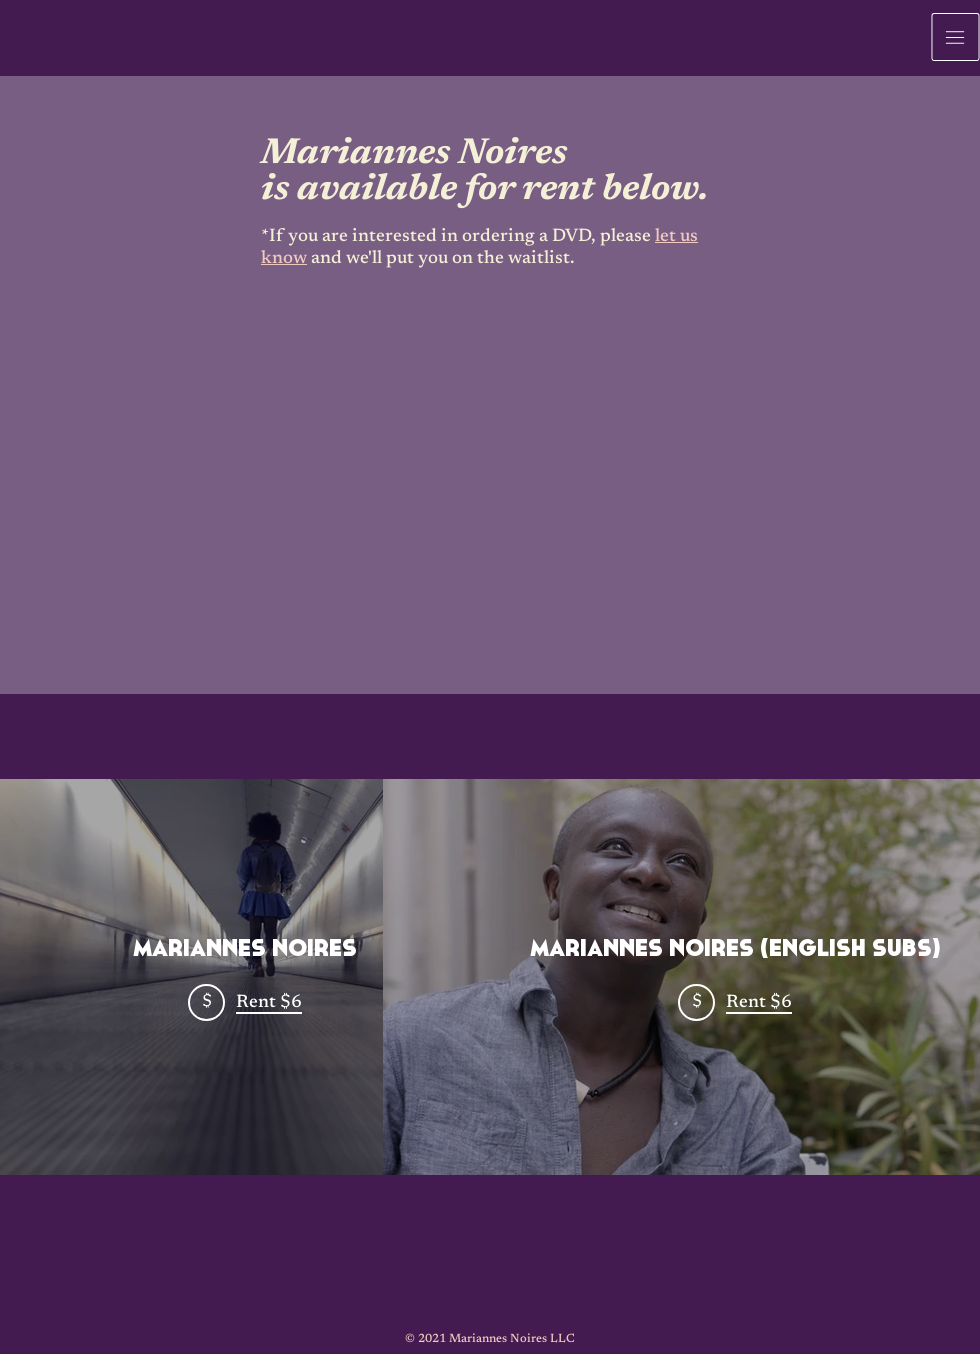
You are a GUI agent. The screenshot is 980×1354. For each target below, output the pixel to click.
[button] (955, 37)
